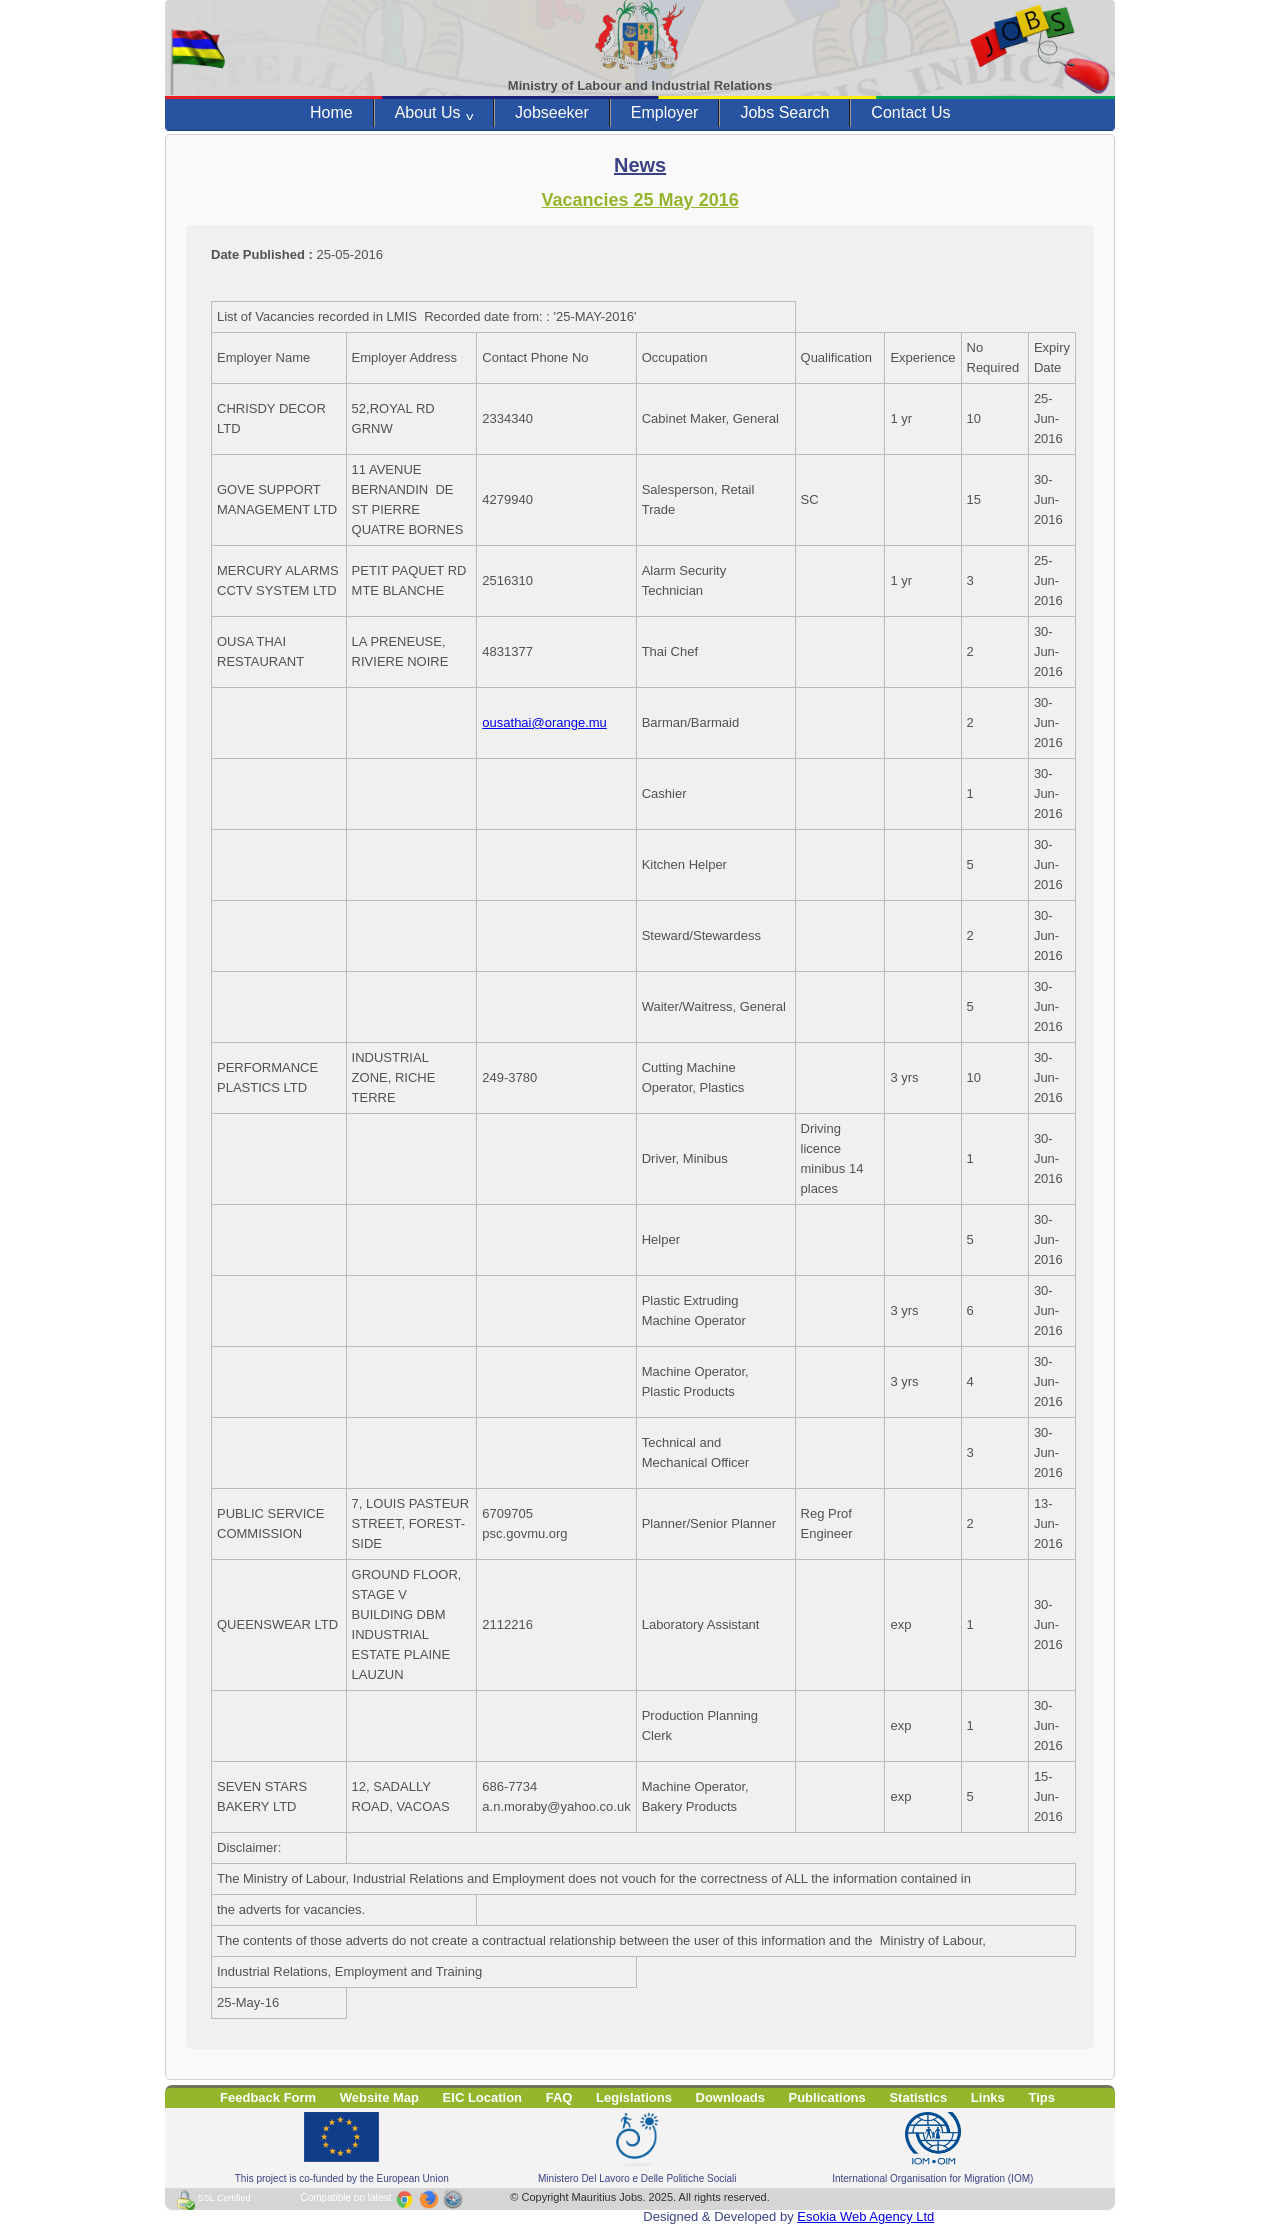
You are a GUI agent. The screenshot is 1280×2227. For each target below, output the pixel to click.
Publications (827, 2097)
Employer (665, 112)
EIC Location (482, 2097)
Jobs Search (784, 112)
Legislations (634, 2097)
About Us (434, 113)
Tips (1041, 2097)
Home (331, 112)
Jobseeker (552, 112)
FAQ (559, 2097)
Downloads (730, 2097)
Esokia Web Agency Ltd (865, 2216)
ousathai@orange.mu (544, 722)
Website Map (379, 2097)
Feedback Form (268, 2097)
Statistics (918, 2097)
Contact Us (910, 112)
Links (988, 2097)
